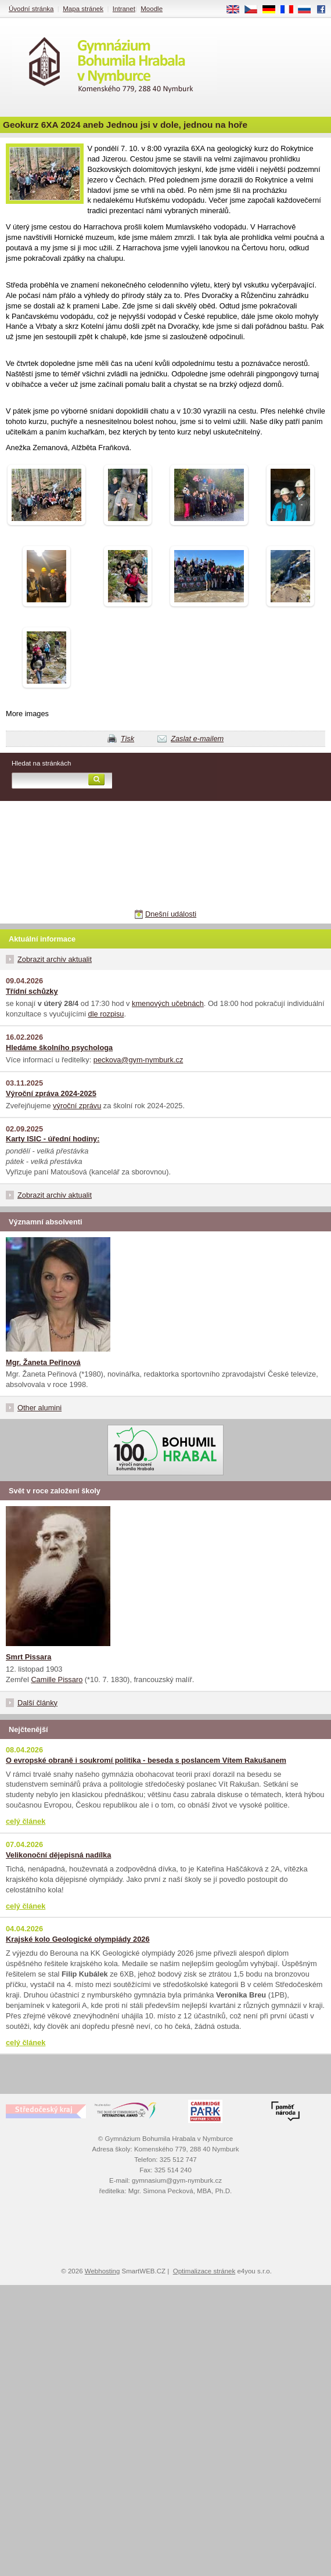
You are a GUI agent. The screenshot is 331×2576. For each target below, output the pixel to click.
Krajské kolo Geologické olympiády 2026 (78, 1939)
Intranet (124, 8)
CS (255, 9)
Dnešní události (170, 914)
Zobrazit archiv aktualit (54, 959)
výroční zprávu (77, 1105)
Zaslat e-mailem (197, 738)
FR (290, 9)
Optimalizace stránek (204, 2271)
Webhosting (102, 2271)
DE (273, 9)
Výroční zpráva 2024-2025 (51, 1093)
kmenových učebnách (168, 1003)
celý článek (25, 1821)
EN (237, 9)
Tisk (127, 738)
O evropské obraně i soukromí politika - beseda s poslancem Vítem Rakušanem (146, 1760)
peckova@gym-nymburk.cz (138, 1059)
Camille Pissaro (56, 1679)
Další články (37, 1702)
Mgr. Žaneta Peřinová (43, 1362)
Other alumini (39, 1407)
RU (309, 9)
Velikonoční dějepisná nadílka (58, 1855)
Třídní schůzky (32, 991)
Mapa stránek (83, 8)
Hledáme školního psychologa (59, 1047)
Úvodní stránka (31, 8)
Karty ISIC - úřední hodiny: (52, 1138)
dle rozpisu (106, 1013)
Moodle (152, 8)
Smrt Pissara (28, 1656)
